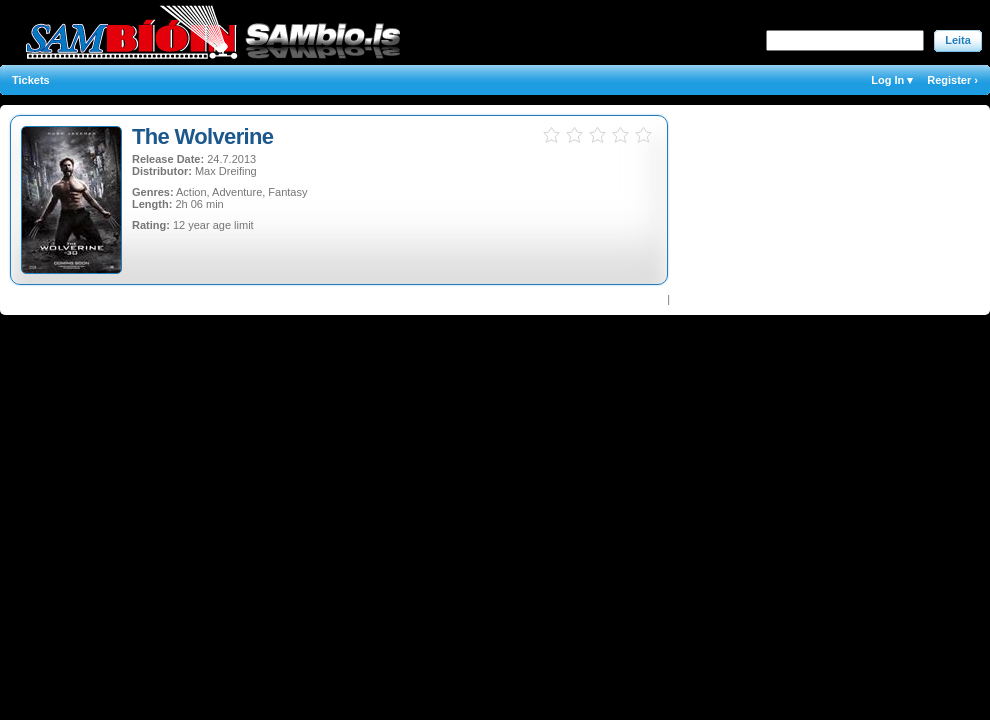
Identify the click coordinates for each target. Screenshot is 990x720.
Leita (958, 40)
